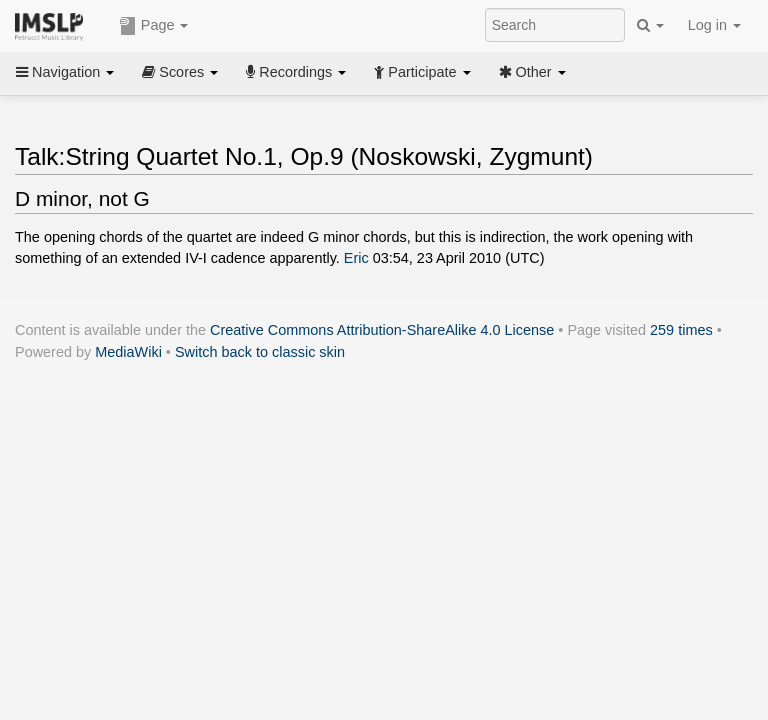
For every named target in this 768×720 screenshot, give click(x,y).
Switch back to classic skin (260, 352)
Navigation (65, 72)
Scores (180, 72)
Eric (356, 258)
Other (532, 72)
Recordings (296, 72)
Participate (422, 72)
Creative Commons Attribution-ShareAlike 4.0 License (382, 330)
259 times (681, 330)
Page (154, 26)
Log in (714, 25)
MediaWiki (128, 352)
